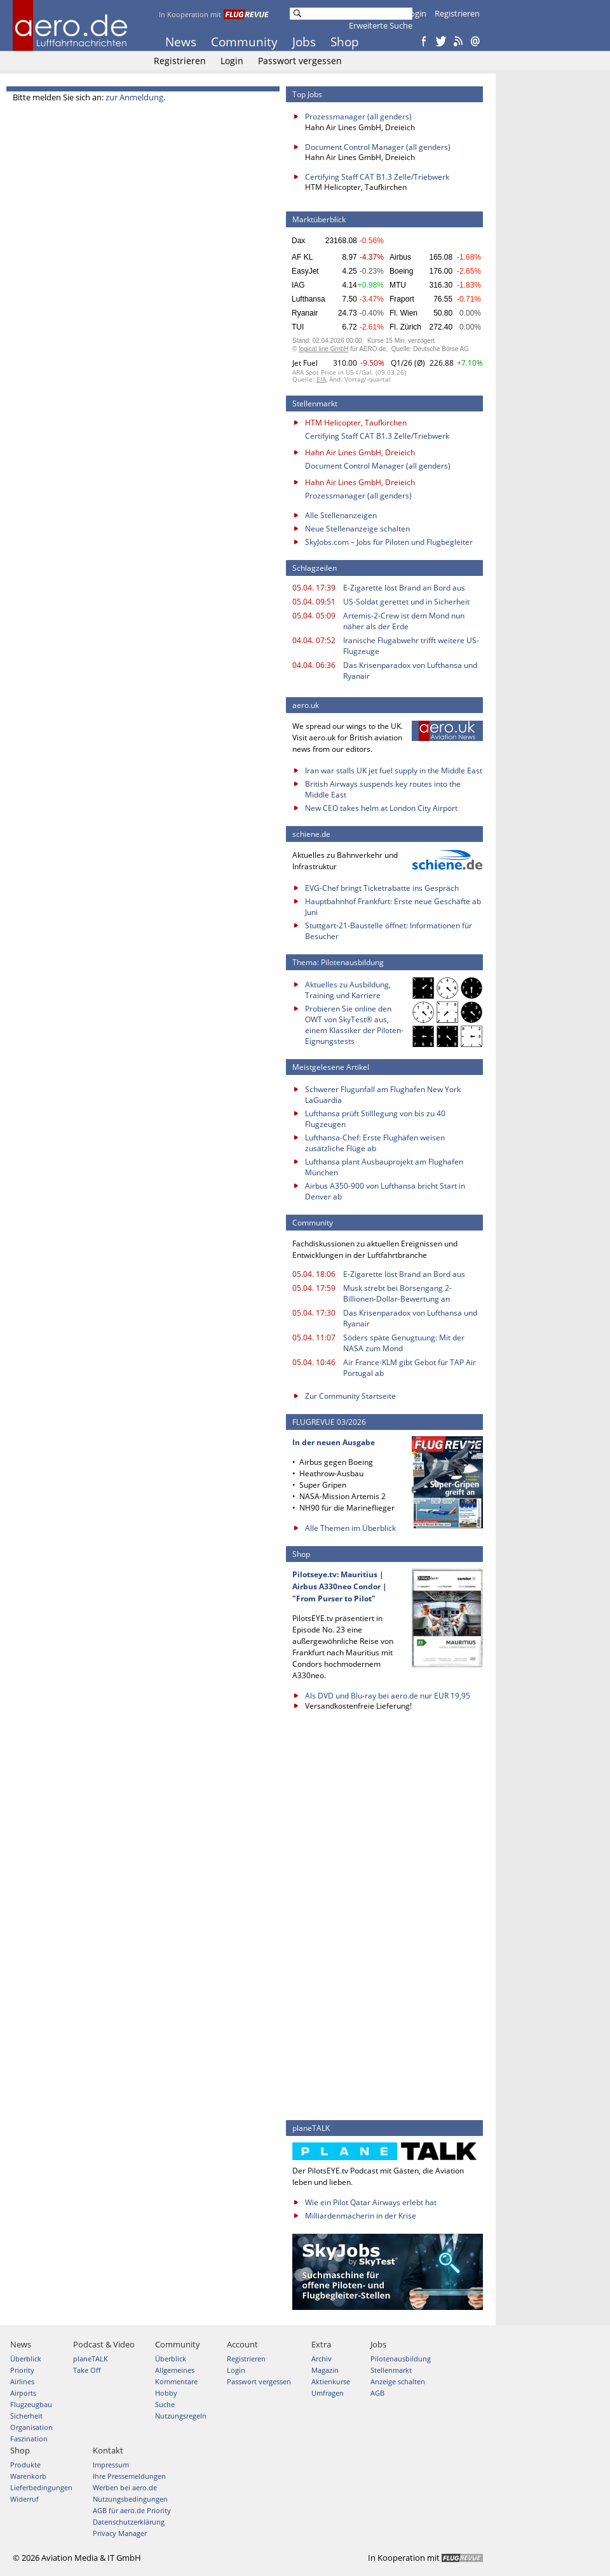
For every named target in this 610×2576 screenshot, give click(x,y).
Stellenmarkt (391, 2370)
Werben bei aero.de (125, 2487)
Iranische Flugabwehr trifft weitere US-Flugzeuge (411, 646)
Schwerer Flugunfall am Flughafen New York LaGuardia (383, 1094)
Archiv (321, 2358)
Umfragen (327, 2393)
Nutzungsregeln (181, 2415)
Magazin (325, 2370)
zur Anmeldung (134, 97)
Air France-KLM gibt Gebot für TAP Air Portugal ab (409, 1367)
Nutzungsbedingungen (130, 2499)
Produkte (25, 2464)
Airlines (22, 2381)
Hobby (166, 2393)
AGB (377, 2393)
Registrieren (457, 13)
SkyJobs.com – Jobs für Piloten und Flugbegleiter (389, 542)
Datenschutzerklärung (129, 2521)
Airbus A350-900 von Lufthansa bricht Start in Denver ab (385, 1191)
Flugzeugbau (31, 2404)
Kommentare (176, 2381)
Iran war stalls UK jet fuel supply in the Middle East (393, 770)
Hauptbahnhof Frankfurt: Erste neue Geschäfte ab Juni (393, 907)
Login (415, 13)
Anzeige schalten (397, 2381)
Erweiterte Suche (380, 25)
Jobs (304, 42)
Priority (22, 2370)
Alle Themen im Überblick (350, 1528)
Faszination (29, 2438)
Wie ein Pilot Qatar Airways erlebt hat (371, 2202)
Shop (344, 42)
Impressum (111, 2464)
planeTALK (90, 2358)
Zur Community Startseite (350, 1396)
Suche (165, 2404)
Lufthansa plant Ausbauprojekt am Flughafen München (384, 1167)
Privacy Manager (120, 2533)
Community (244, 42)
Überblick (25, 2358)
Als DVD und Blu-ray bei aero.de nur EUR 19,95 (387, 1695)
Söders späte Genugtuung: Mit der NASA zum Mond (403, 1343)
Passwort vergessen (300, 61)
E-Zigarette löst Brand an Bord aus (404, 587)
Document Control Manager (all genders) (378, 147)
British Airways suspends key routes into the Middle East (383, 789)
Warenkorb (28, 2476)
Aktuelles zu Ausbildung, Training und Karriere (348, 990)
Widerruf (24, 2499)
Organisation (31, 2427)
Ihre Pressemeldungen (129, 2476)
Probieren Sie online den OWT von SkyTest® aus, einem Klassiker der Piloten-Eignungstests (354, 1024)
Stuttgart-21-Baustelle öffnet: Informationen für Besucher (388, 931)
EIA (321, 379)
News (180, 42)
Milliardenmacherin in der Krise (360, 2215)
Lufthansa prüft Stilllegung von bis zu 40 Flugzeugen (375, 1119)
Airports (23, 2393)
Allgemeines (174, 2370)
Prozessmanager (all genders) (358, 116)
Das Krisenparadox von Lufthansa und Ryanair (410, 670)
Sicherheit (26, 2415)
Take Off (86, 2370)
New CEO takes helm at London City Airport (381, 808)
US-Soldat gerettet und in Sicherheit (406, 601)
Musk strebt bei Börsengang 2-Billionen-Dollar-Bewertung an (397, 1293)
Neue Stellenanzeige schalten (357, 528)
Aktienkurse (330, 2381)
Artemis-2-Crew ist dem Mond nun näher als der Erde (403, 621)
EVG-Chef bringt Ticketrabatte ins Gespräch (382, 888)
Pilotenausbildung (400, 2358)
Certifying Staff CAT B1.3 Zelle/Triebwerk (377, 176)
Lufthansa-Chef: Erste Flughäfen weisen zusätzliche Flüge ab (375, 1143)
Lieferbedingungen (41, 2487)
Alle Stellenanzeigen (341, 515)
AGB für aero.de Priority (132, 2510)
